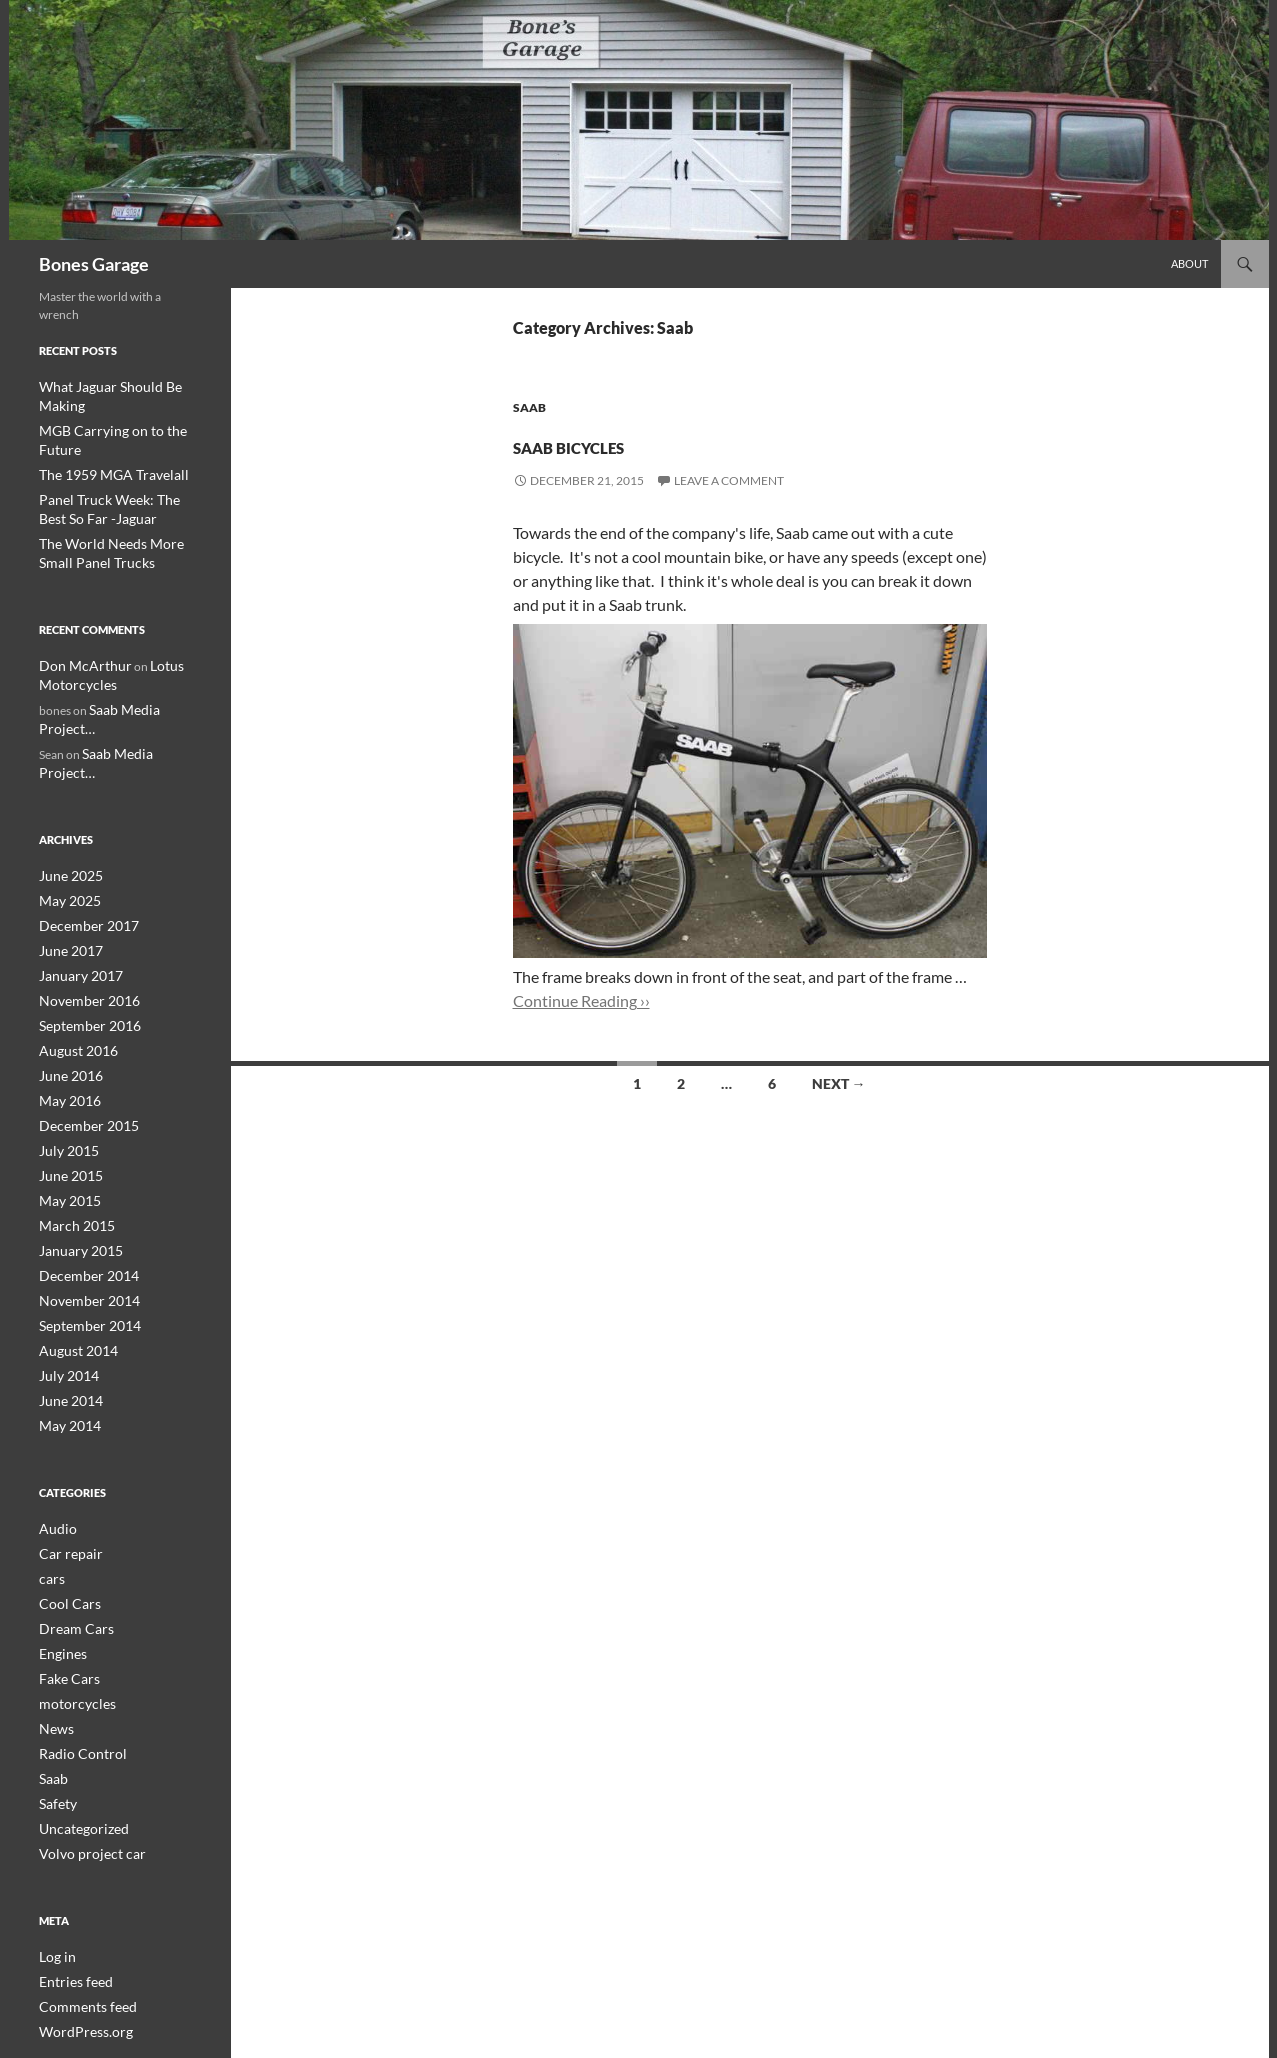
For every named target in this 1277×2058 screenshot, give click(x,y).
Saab (529, 407)
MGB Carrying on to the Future (120, 410)
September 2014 (82, 1220)
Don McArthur (78, 620)
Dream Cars (70, 1514)
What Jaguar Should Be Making (120, 386)
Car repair (65, 1442)
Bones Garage (94, 264)
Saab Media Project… (143, 662)
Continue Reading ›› (581, 1000)
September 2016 (82, 932)
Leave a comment (729, 480)
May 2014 (65, 1316)
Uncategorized (78, 1706)
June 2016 (66, 980)
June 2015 (66, 1076)
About (1189, 263)
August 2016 (72, 956)
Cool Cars (64, 1490)
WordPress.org (79, 1904)
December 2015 (81, 1028)
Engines (59, 1538)
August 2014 (72, 1244)
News (53, 1610)
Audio (55, 1418)
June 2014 (66, 1292)
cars (50, 1466)
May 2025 (65, 812)
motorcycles (71, 1586)
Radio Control (76, 1634)
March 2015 (71, 1124)
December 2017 (81, 836)
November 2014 (82, 1196)
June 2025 (66, 788)
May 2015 (65, 1100)
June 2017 (66, 860)
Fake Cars (64, 1562)
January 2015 (75, 1148)
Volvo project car (83, 1730)
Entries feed (70, 1856)
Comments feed (80, 1880)
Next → (839, 1083)
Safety (55, 1682)
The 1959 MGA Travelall (102, 434)
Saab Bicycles (631, 441)
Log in (54, 1832)
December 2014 (81, 1172)
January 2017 (75, 884)
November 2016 (82, 908)
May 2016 (65, 1004)
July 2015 (64, 1052)
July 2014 (64, 1268)
